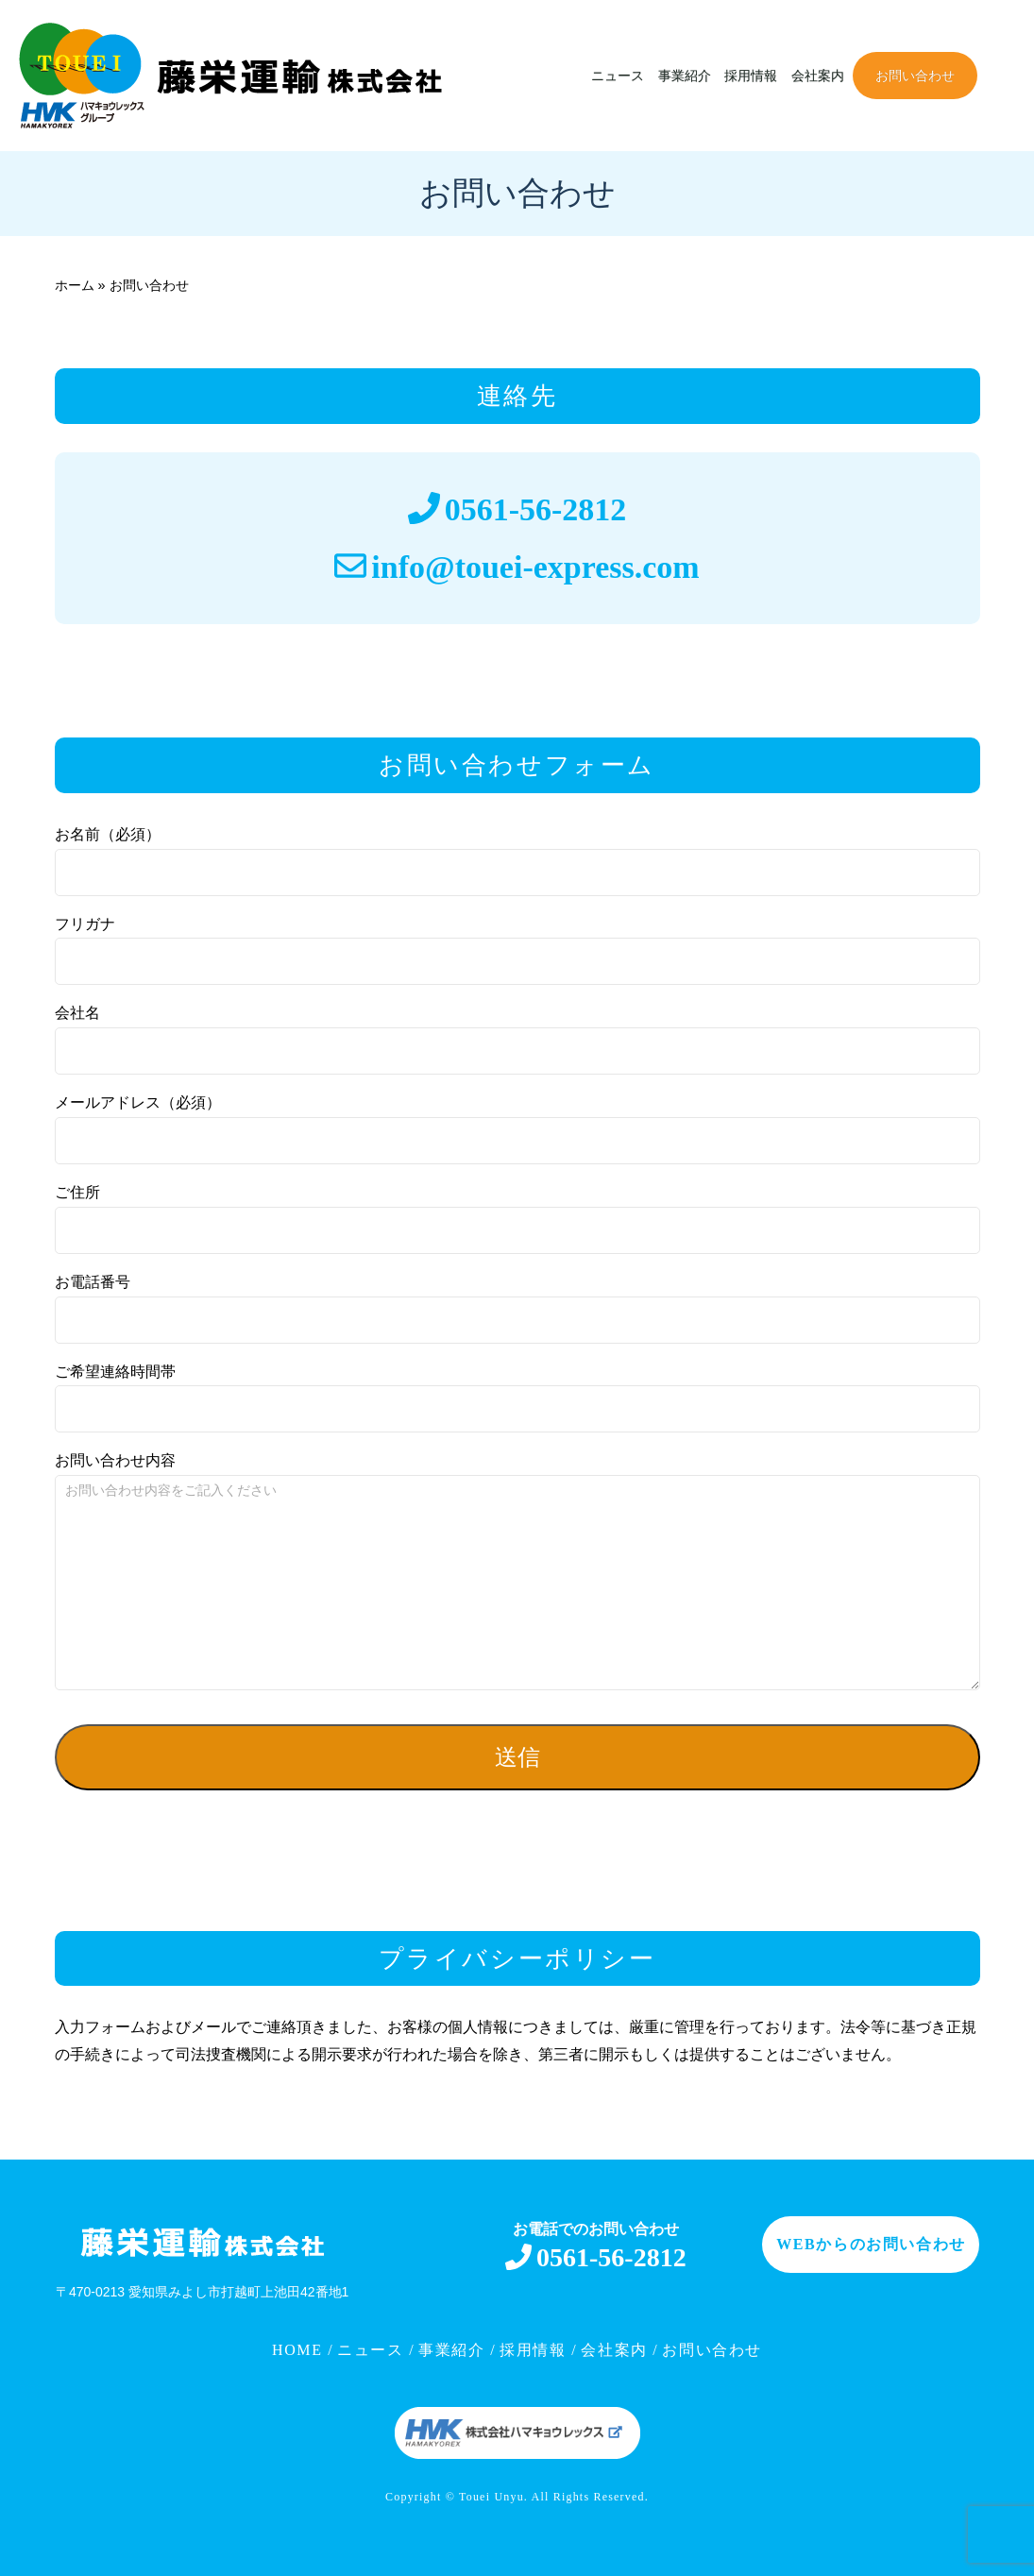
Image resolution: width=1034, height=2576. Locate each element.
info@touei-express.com (535, 567)
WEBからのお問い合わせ (871, 2244)
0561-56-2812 (536, 509)
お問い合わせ (915, 75)
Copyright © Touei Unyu (454, 2496)
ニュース (617, 75)
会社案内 (817, 75)
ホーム (74, 285)
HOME (300, 2350)
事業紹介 (684, 75)
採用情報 (750, 75)
